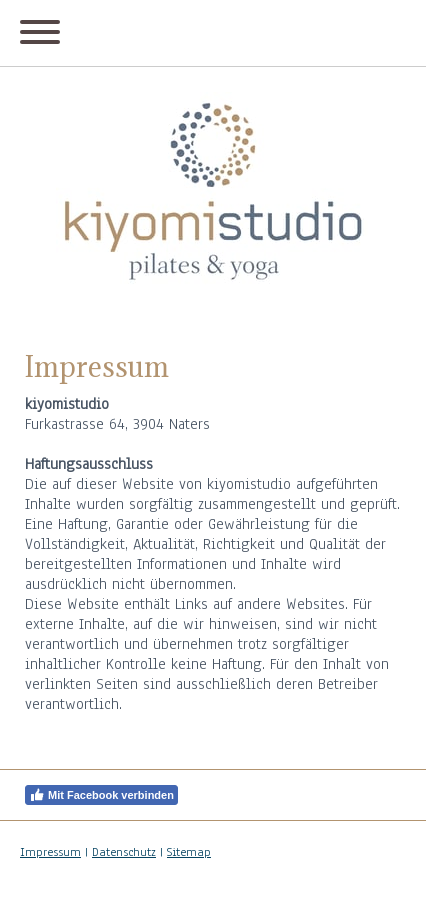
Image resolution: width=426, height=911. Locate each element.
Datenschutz (124, 852)
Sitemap (189, 852)
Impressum (50, 852)
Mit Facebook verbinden (101, 795)
